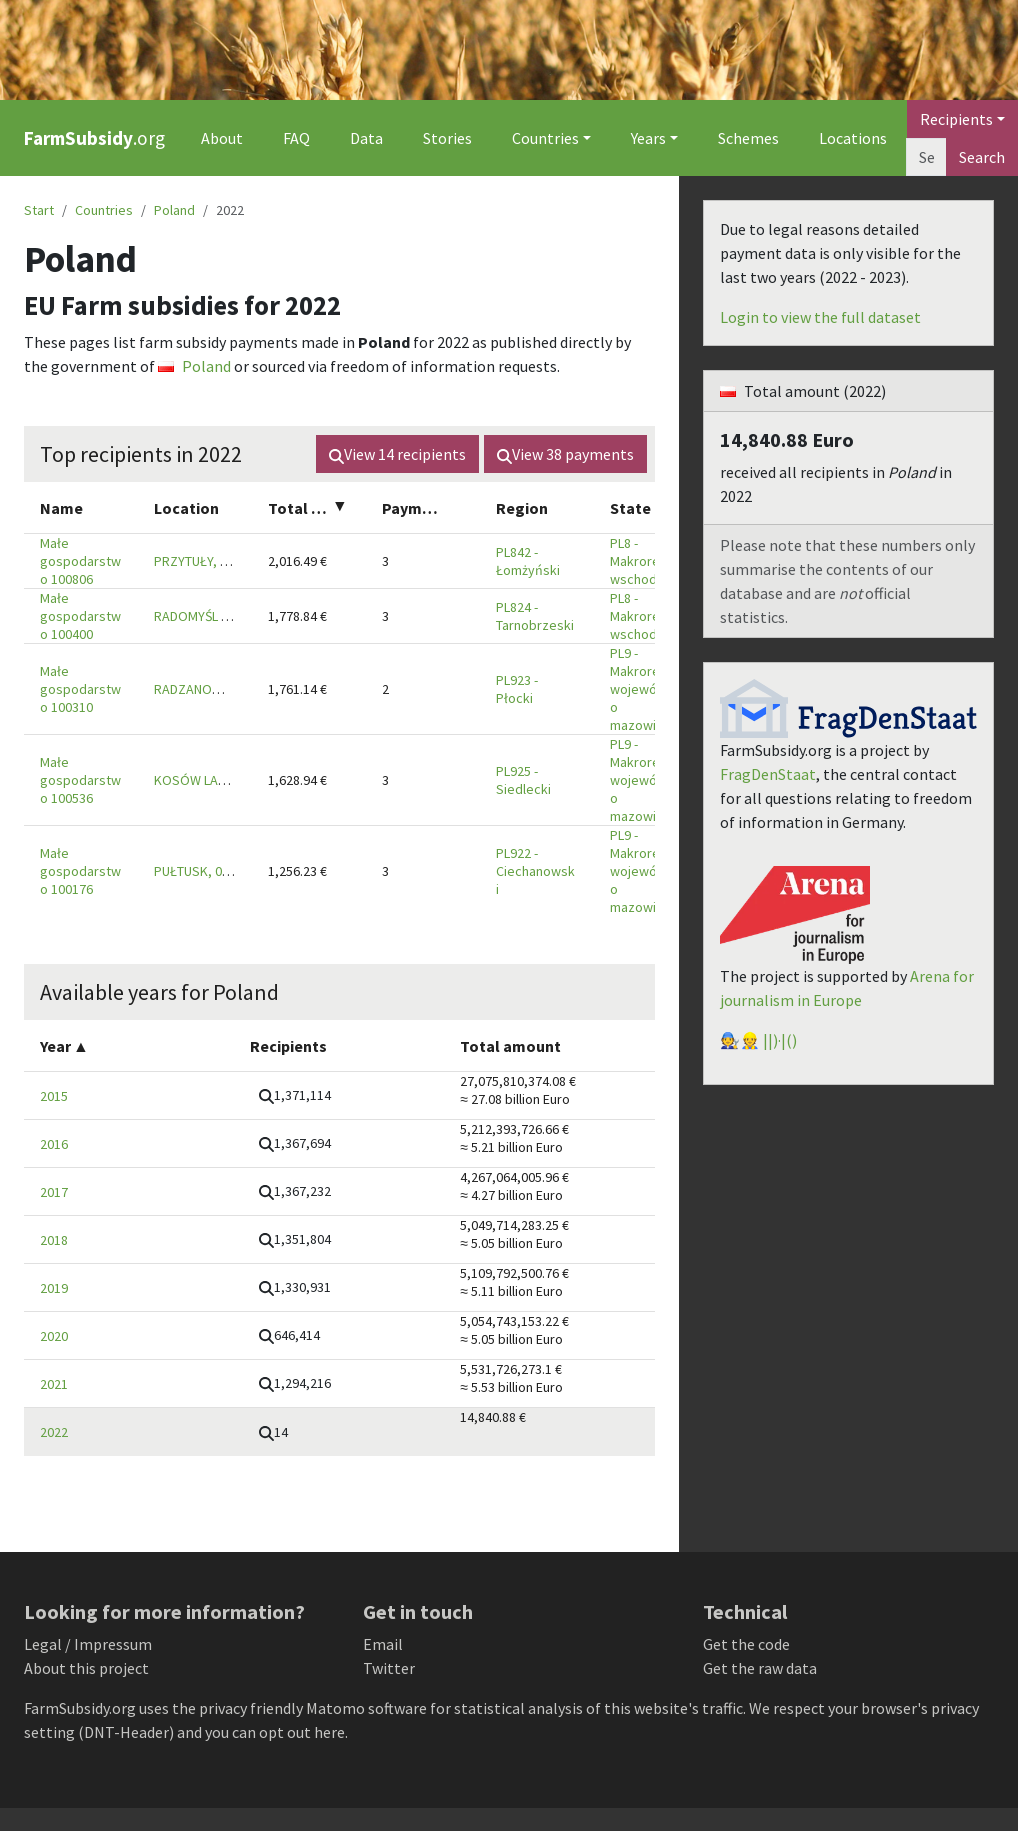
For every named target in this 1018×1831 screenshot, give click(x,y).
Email (383, 1644)
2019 (54, 1288)
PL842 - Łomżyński (528, 561)
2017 (54, 1192)
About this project (86, 1668)
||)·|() (780, 1040)
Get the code (746, 1644)
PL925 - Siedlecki (523, 780)
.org (94, 138)
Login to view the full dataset (820, 317)
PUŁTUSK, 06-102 (204, 871)
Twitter (389, 1668)
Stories (447, 138)
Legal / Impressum (88, 1644)
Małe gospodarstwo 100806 (80, 561)
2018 (54, 1240)
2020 (54, 1336)
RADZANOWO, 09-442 (216, 689)
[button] (295, 1095)
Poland (174, 210)
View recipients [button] (397, 454)
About (222, 138)
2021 (54, 1384)
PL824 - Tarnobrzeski (535, 616)
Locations (853, 138)
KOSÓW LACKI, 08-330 (218, 780)
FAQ (296, 138)
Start (39, 210)
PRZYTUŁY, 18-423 (206, 561)
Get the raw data (760, 1668)
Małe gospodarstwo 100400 (80, 616)
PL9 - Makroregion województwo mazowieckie (649, 689)
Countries (104, 210)
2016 (54, 1144)
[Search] (926, 157)
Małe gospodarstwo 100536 (80, 780)
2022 (54, 1432)
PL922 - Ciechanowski (535, 871)
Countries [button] (545, 138)
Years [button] (648, 138)
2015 (54, 1096)
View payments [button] (565, 454)
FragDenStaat (768, 774)
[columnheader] (81, 507)
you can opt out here (275, 1732)
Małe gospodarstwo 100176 (80, 871)
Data (366, 138)
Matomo (335, 1708)
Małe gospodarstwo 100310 (80, 689)
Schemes (748, 138)
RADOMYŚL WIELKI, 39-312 (229, 616)
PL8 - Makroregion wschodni (648, 561)
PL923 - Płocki (517, 689)
